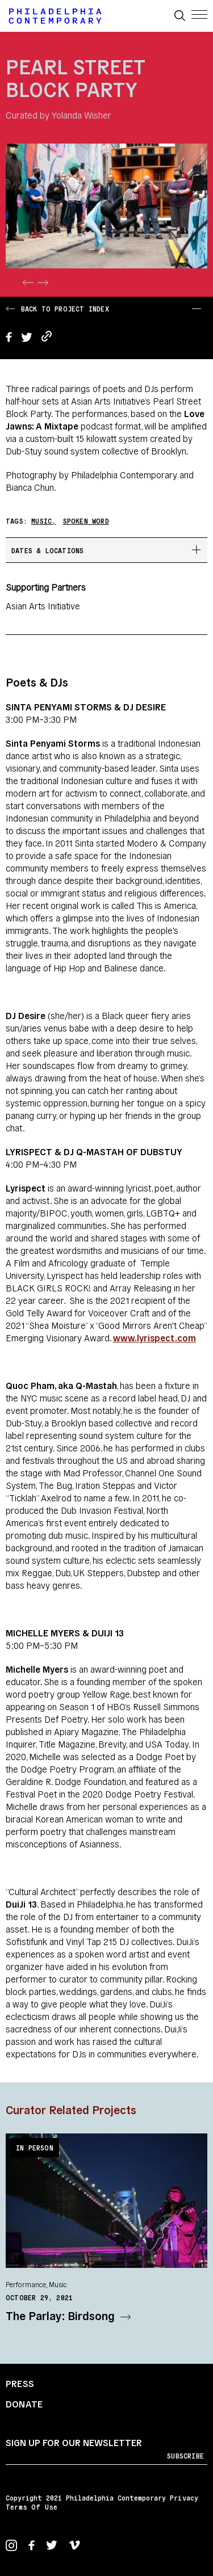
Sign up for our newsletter (74, 2442)
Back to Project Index (57, 308)
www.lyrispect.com (154, 1337)
